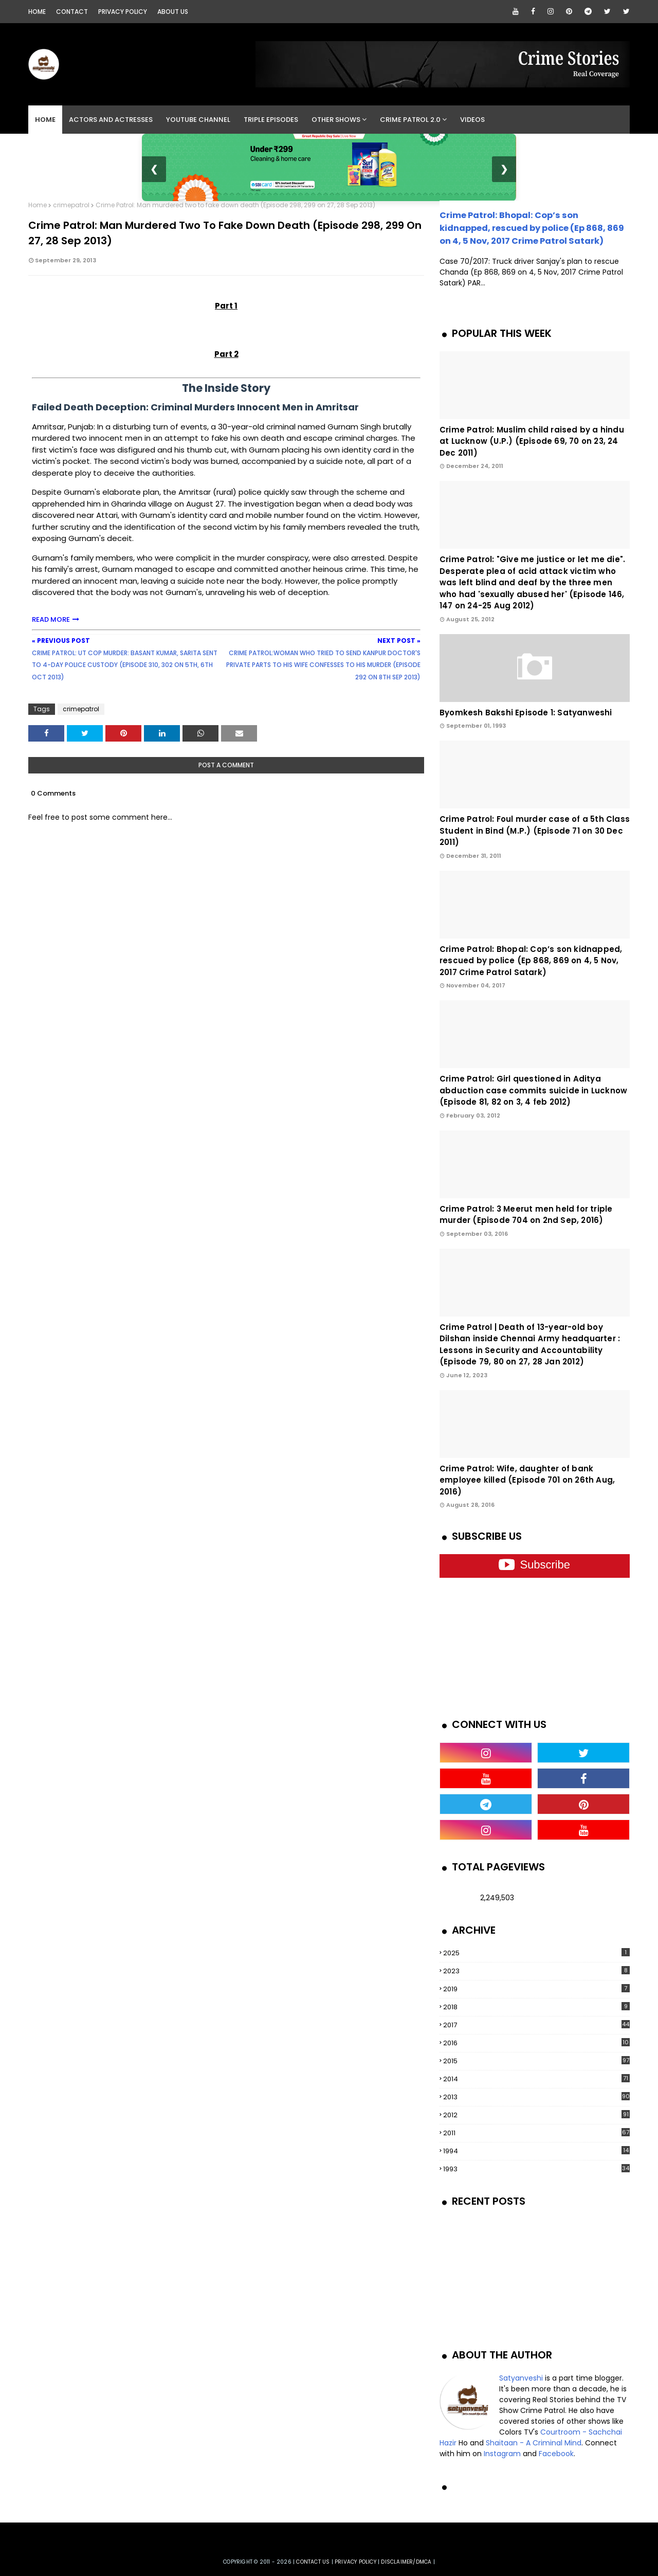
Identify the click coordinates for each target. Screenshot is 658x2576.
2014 (536, 2079)
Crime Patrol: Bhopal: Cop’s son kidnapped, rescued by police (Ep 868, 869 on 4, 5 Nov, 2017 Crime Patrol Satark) (532, 228)
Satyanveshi (521, 2378)
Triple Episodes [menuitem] (271, 119)
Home (37, 11)
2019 (536, 1989)
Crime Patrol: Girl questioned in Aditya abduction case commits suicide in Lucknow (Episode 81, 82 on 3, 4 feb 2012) (533, 1090)
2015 (536, 2061)
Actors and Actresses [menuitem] (111, 119)
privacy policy (355, 2562)
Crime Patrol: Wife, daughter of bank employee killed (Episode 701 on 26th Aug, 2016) (527, 1480)
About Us (172, 11)
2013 (536, 2097)
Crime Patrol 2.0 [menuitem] (410, 119)
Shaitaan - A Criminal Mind (533, 2443)
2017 (536, 2025)
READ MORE (51, 619)
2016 (536, 2043)
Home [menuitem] (45, 119)
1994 (536, 2151)
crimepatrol (71, 205)
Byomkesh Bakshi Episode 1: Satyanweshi (526, 712)
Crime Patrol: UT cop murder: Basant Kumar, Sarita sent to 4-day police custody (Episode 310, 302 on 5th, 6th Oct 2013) (124, 664)
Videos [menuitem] (472, 119)
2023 (536, 1971)
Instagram (502, 2453)
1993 (536, 2169)
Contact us (313, 2562)
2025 (536, 1953)
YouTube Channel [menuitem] (198, 119)
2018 (536, 2007)
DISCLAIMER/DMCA (406, 2562)
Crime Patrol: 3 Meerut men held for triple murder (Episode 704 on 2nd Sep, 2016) (526, 1214)
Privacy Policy (122, 11)
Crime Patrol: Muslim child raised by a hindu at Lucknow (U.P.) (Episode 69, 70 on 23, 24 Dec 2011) (532, 441)
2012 (536, 2115)
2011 (536, 2133)
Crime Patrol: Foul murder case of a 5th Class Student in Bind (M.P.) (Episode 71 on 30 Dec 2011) (535, 831)
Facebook (556, 2453)
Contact (72, 11)
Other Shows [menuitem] (336, 119)
